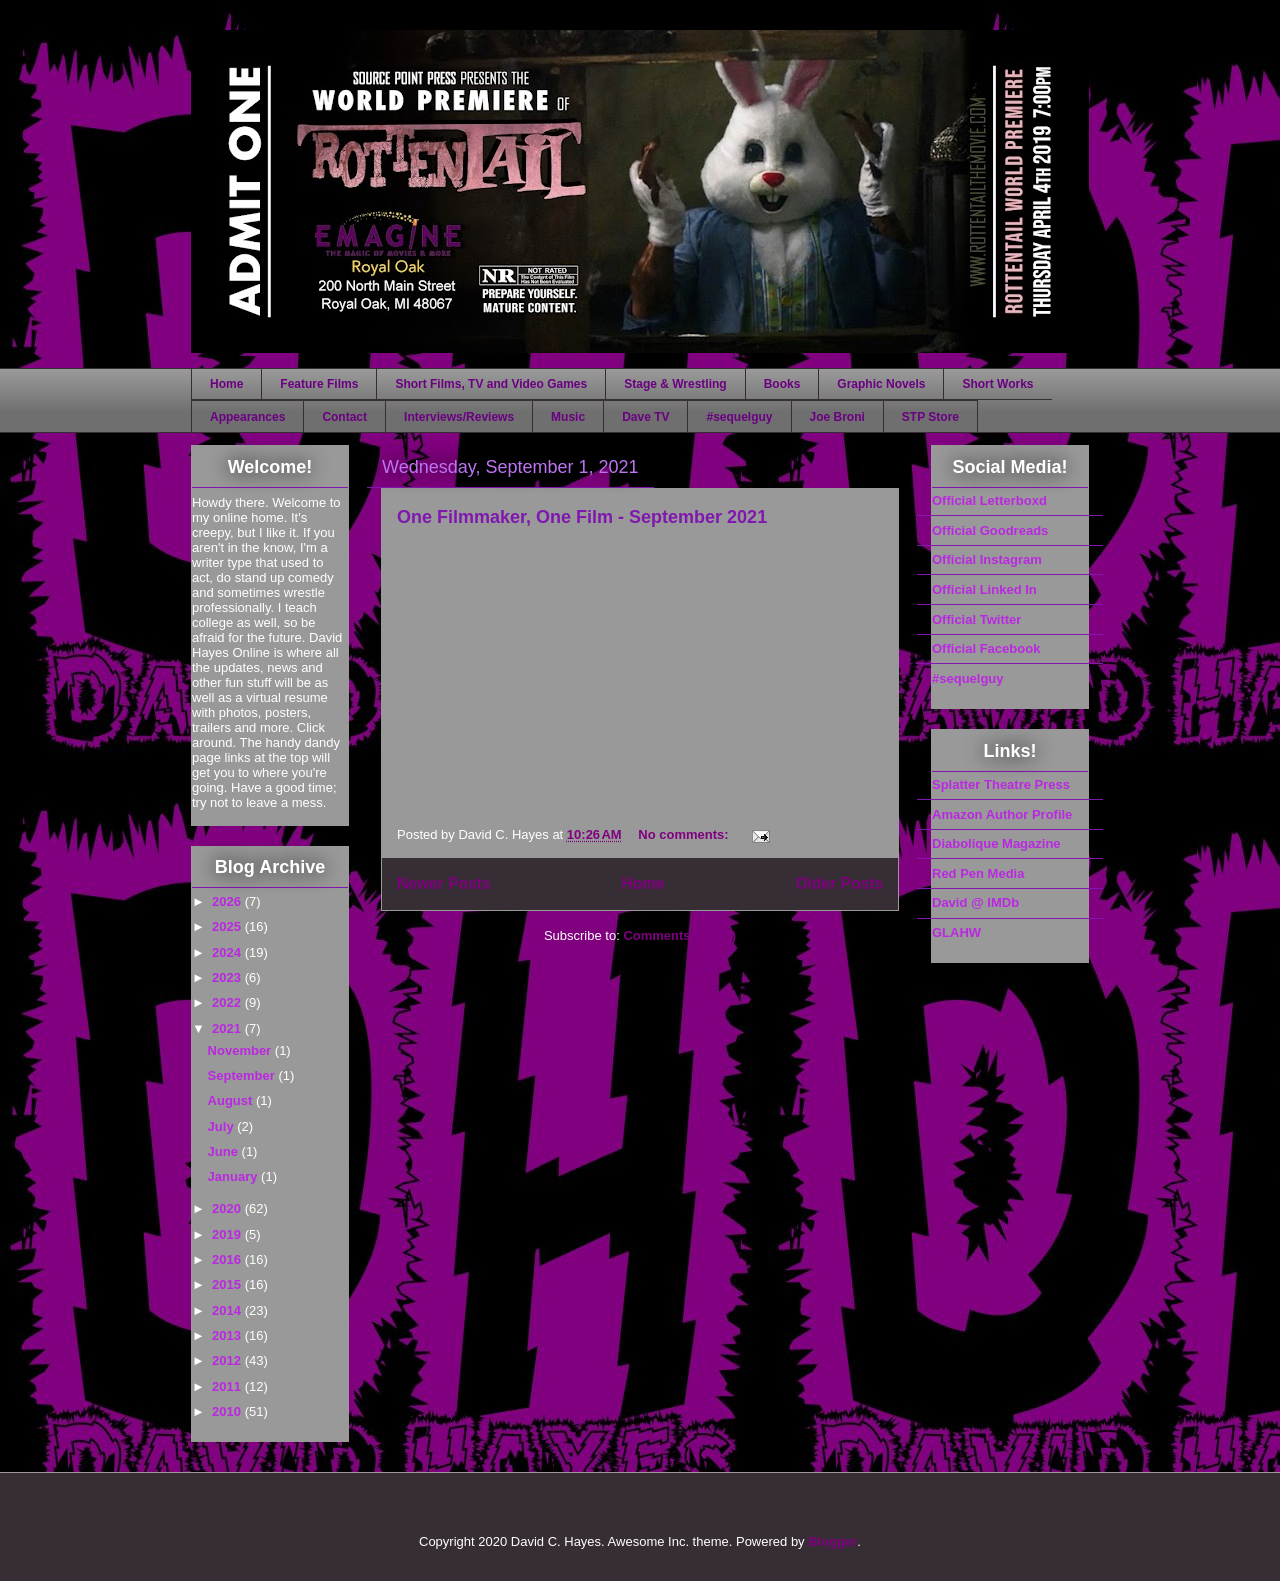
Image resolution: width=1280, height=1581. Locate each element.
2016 (228, 1259)
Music (568, 417)
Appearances (247, 417)
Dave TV (645, 417)
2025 (228, 926)
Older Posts (839, 883)
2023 (228, 977)
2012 (228, 1360)
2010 (228, 1411)
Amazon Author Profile (1002, 814)
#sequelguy (739, 417)
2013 (228, 1335)
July (223, 1126)
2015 (228, 1284)
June (225, 1151)
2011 (228, 1386)
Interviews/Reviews (459, 417)
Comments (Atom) (679, 935)
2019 (228, 1234)
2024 (228, 952)
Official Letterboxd (989, 500)
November (241, 1050)
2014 (228, 1310)
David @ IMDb (975, 902)
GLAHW (956, 932)
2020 (228, 1208)
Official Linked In (984, 589)
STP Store (930, 417)
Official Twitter (976, 619)
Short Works (997, 384)
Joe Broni (837, 417)
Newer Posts (444, 883)
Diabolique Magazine (996, 843)
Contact (344, 417)
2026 (228, 901)
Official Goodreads (990, 530)
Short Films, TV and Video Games (491, 384)
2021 (228, 1028)
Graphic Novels (881, 384)
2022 (228, 1002)
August (232, 1100)
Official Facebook (986, 648)
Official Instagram (987, 559)
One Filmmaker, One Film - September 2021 (582, 517)
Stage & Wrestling (675, 384)
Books (782, 384)
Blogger (832, 1541)
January (234, 1176)
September (243, 1075)
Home (226, 384)
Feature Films (319, 384)
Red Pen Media (978, 873)
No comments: (685, 834)
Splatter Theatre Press (1001, 784)
